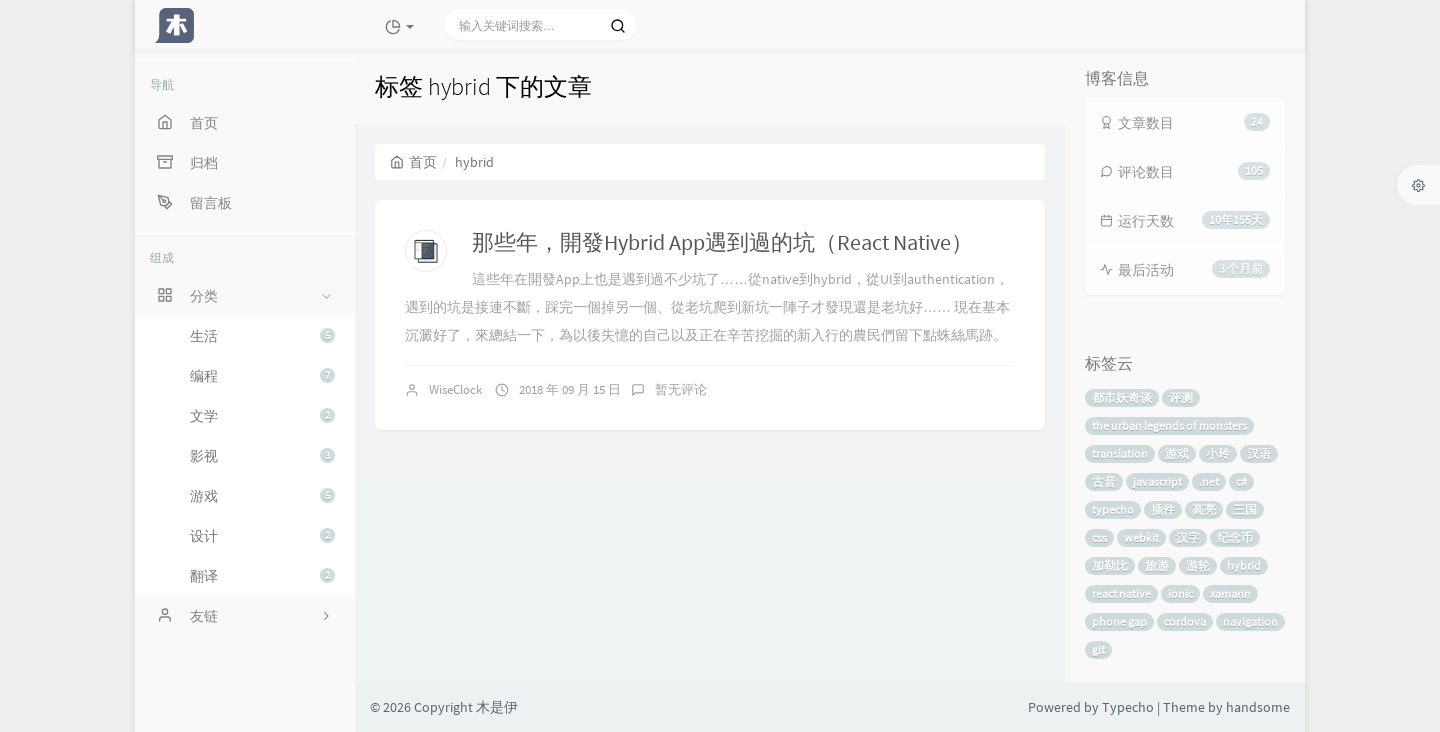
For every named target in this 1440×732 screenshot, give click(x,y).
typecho (1113, 509)
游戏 (262, 496)
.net (1209, 481)
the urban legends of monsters (1169, 425)
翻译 (262, 576)
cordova (1185, 621)
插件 (1163, 509)
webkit (1141, 537)
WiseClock (455, 389)
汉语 (1259, 453)
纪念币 (1235, 537)
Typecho (1128, 707)
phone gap (1119, 621)
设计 (262, 536)
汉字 (1188, 537)
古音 (1104, 481)
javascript (1157, 481)
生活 (262, 336)
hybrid (1244, 565)
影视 (262, 456)
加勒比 (1110, 565)
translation (1120, 453)
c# (1241, 481)
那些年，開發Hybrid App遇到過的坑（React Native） (722, 242)
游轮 (1198, 565)
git (1098, 649)
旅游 (1157, 565)
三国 (1245, 509)
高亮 (1204, 509)
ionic (1180, 593)
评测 (1181, 397)
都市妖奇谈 (1122, 397)
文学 (262, 416)
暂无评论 (681, 389)
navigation (1250, 621)
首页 (413, 162)
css (1099, 537)
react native (1121, 593)
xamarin (1230, 593)
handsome (1258, 707)
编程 (262, 376)
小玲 (1218, 453)
